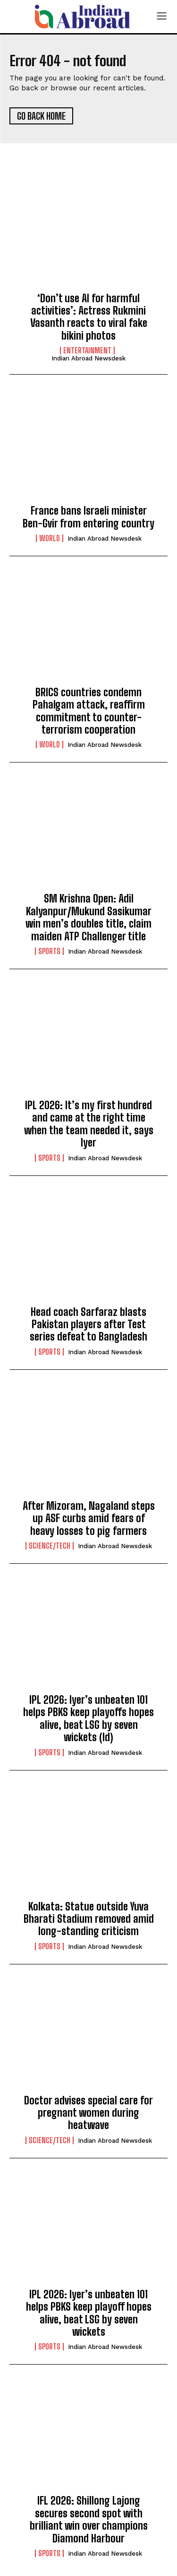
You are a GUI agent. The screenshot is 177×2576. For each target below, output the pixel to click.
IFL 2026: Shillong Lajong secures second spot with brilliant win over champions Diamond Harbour (89, 2519)
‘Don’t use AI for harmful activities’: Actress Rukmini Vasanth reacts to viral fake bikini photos (88, 317)
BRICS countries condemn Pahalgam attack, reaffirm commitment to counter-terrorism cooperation (89, 711)
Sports (49, 951)
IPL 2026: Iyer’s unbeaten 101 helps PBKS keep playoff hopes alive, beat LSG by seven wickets (89, 2313)
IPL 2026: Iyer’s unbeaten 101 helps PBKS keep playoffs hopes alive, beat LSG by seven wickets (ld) (88, 1718)
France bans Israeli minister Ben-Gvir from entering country (88, 516)
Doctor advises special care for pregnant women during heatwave (88, 2113)
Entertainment (87, 350)
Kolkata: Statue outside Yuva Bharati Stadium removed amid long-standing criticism (89, 1919)
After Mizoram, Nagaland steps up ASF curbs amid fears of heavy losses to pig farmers (89, 1518)
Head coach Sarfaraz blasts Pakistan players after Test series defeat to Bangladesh (88, 1324)
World (49, 538)
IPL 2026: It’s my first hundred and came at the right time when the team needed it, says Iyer (88, 1124)
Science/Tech (49, 1546)
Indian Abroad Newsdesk (88, 358)
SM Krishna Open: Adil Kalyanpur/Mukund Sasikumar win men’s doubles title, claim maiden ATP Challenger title (88, 917)
